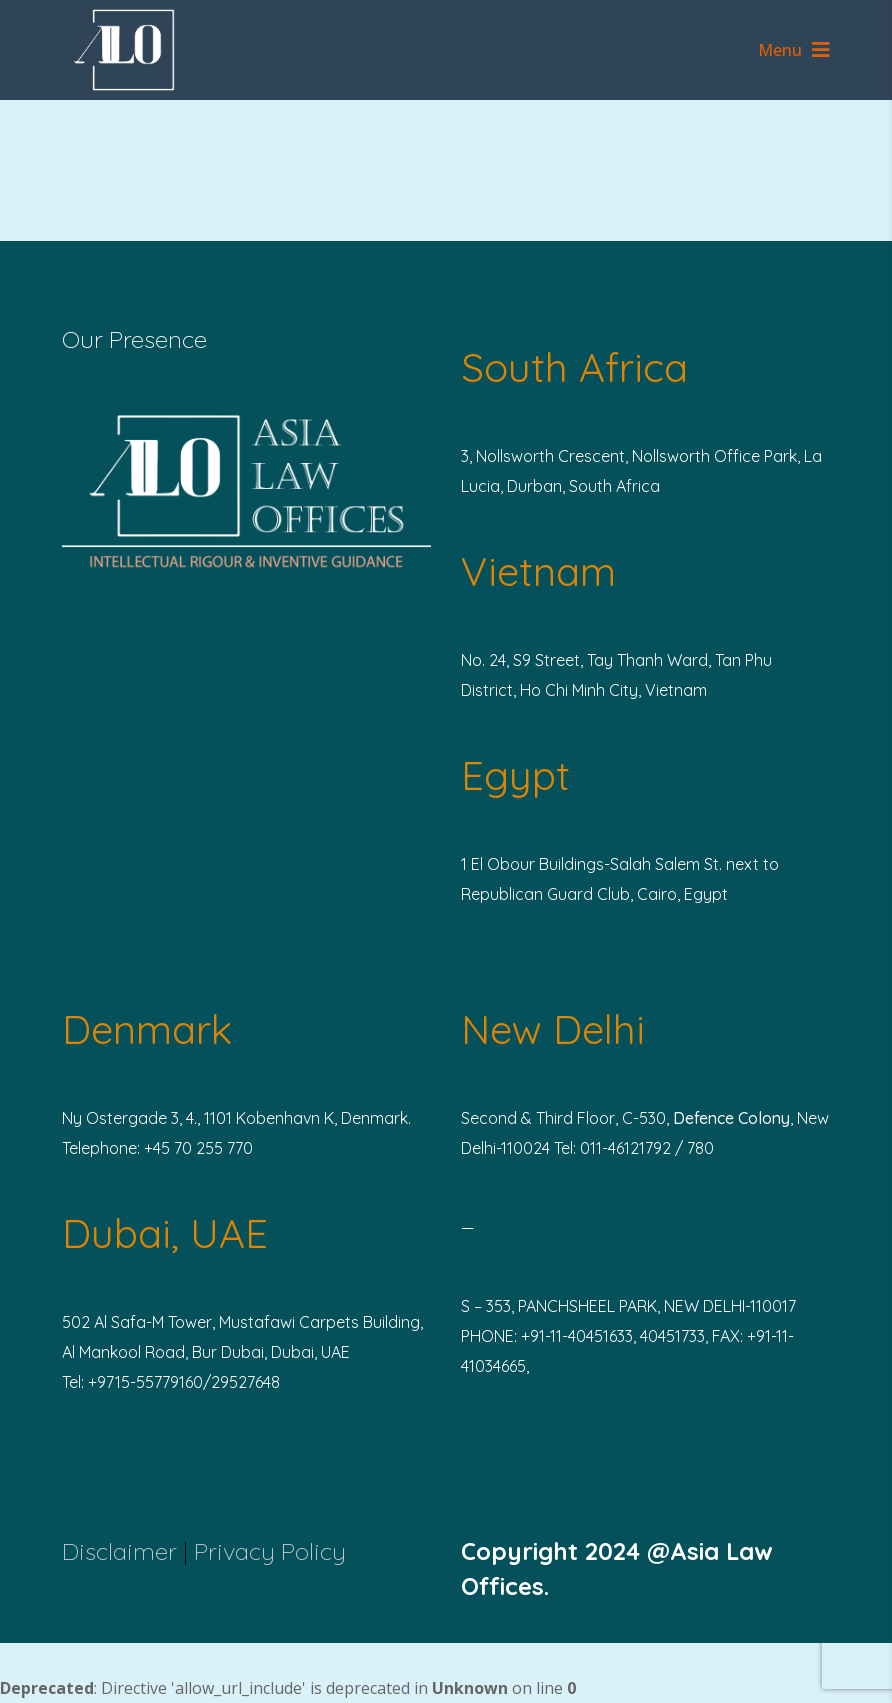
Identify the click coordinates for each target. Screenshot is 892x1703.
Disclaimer (119, 1551)
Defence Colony (731, 1118)
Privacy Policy (270, 1551)
